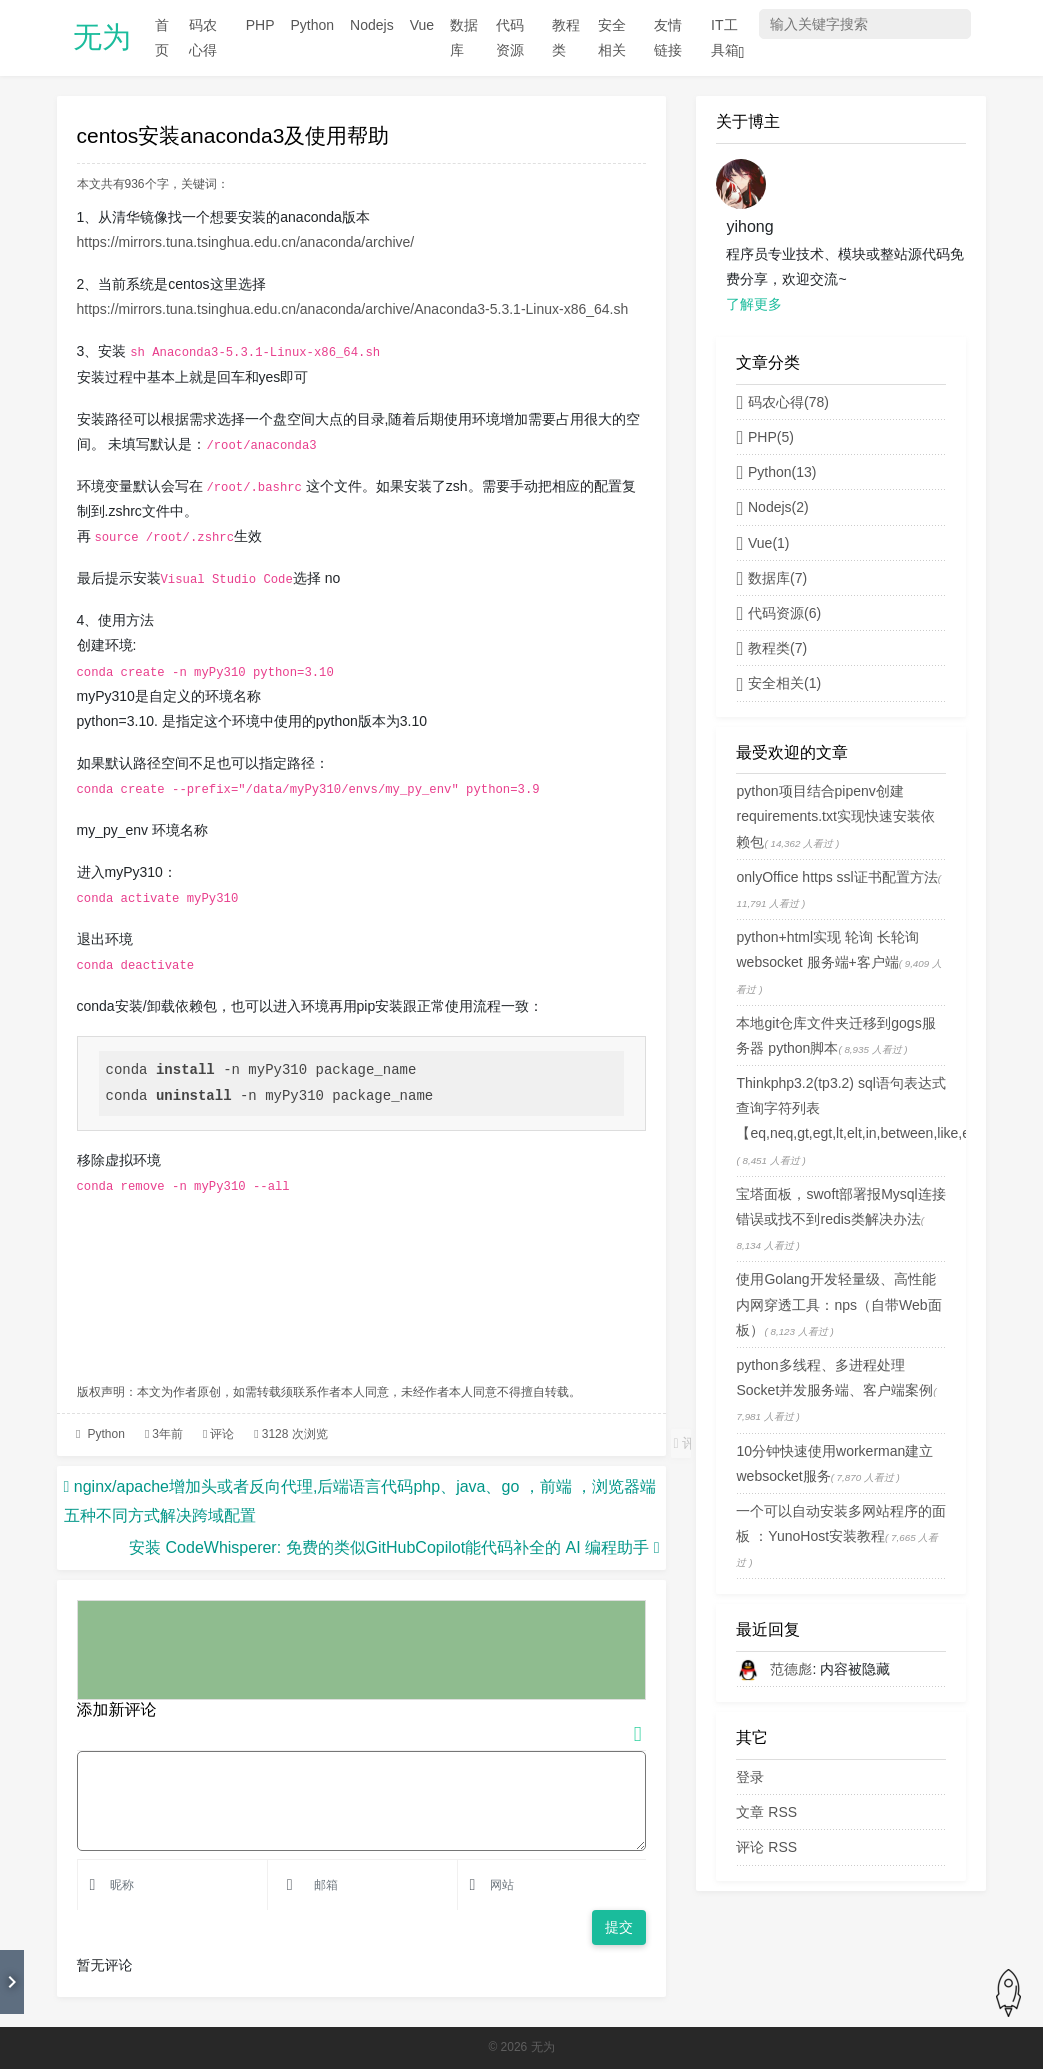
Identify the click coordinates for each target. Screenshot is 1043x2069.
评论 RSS (766, 1847)
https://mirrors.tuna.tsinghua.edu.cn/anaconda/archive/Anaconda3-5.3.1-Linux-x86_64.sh (353, 309)
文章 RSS (766, 1812)
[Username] (181, 1885)
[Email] (378, 1885)
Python (106, 1434)
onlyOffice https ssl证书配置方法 (836, 877)
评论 (222, 1434)
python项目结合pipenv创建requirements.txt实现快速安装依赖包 (835, 816)
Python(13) (776, 472)
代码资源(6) (778, 613)
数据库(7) (771, 578)
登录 (750, 1777)
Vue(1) (762, 543)
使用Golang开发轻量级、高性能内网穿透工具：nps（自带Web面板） (838, 1304)
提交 (619, 1927)
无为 (102, 37)
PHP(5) (764, 437)
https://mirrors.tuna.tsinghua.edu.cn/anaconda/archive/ (246, 242)
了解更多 (754, 304)
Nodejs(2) (772, 507)
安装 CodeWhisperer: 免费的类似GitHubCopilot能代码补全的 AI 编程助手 (389, 1547)
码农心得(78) (782, 402)
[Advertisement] (362, 1293)
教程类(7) (771, 648)
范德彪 (791, 1669)
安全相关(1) (778, 683)
